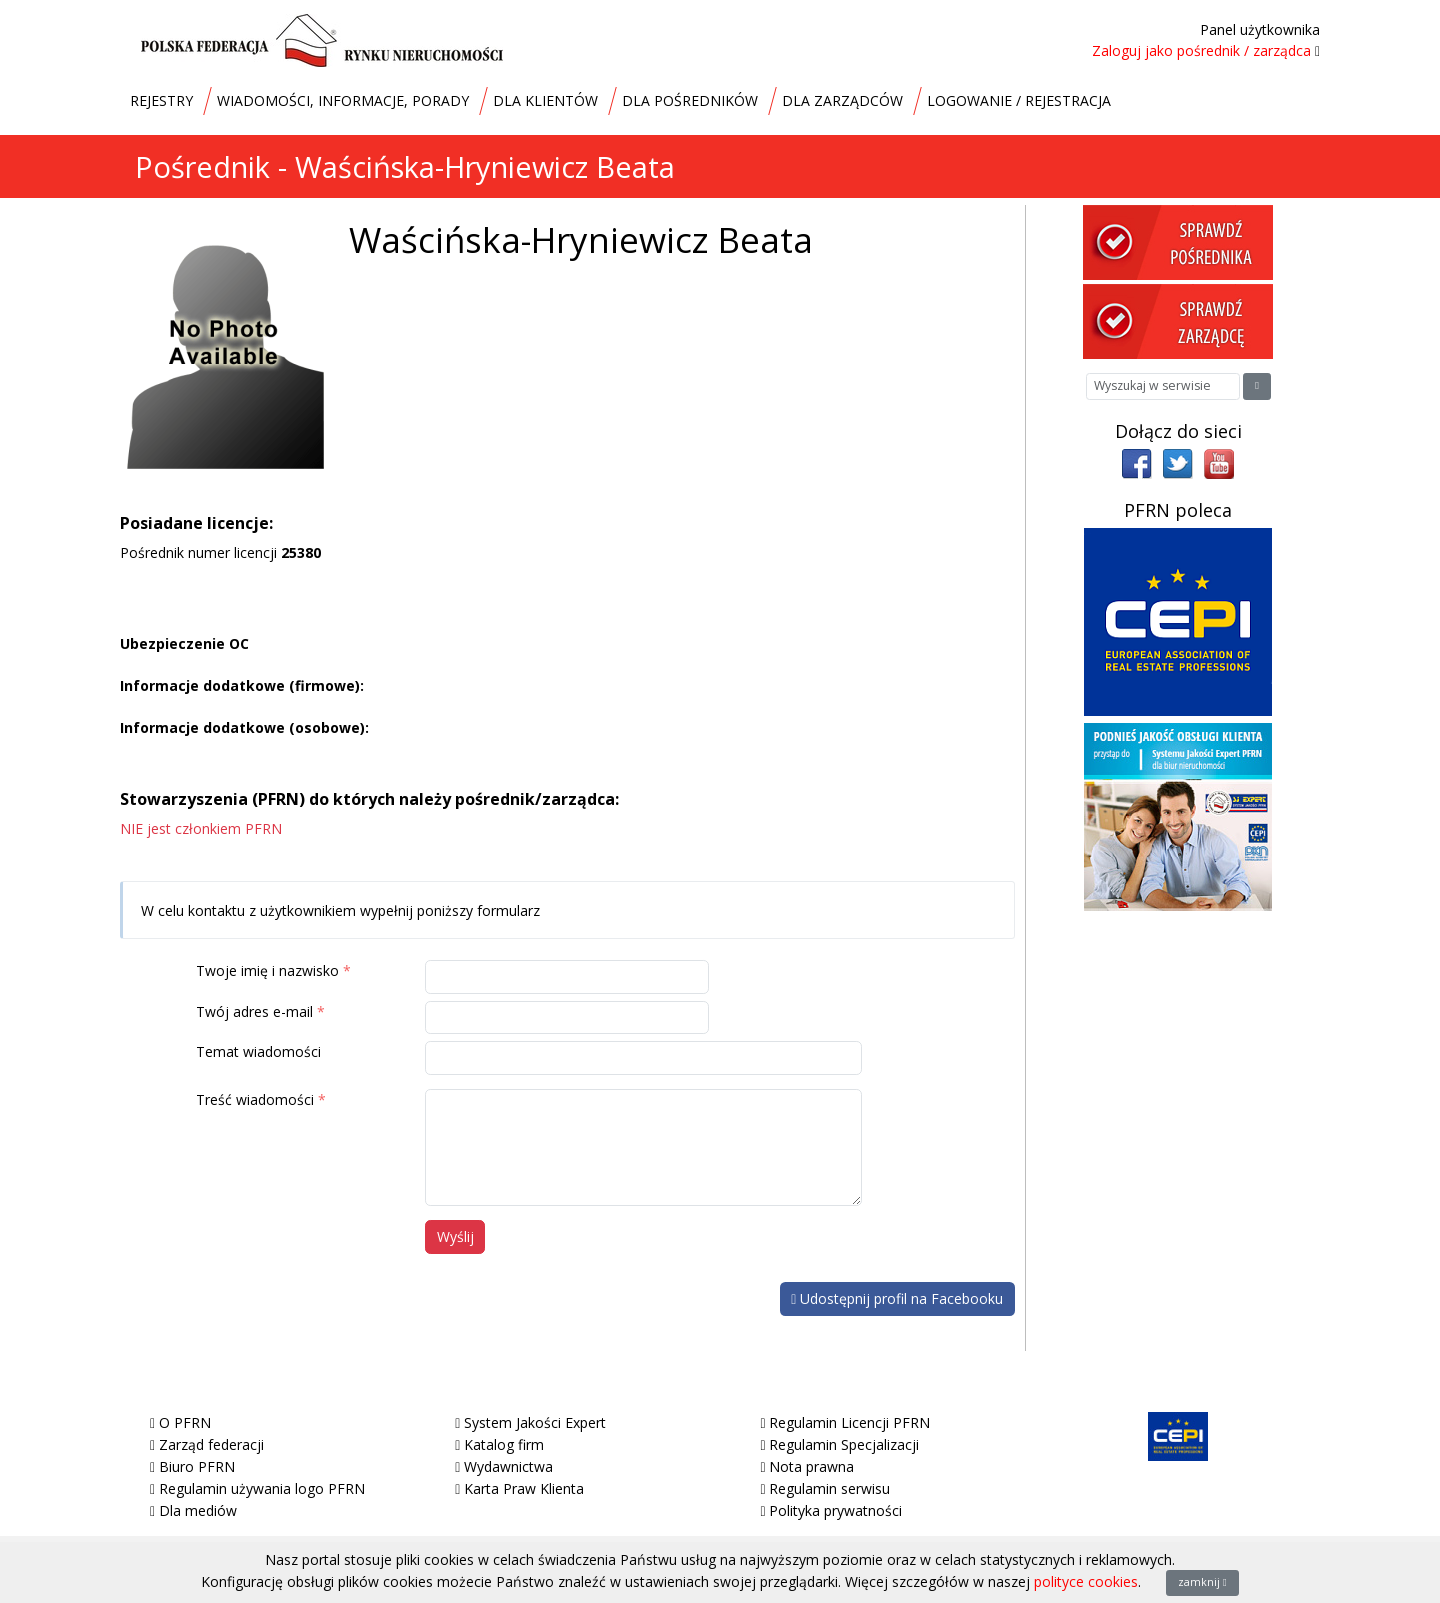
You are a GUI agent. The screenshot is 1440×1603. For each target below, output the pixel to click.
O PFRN (185, 1422)
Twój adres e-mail (254, 1011)
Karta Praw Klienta (524, 1488)
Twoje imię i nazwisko (267, 970)
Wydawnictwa (508, 1466)
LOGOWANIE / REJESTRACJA (1019, 100)
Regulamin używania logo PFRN (262, 1488)
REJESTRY (161, 100)
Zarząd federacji (211, 1444)
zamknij (1202, 1582)
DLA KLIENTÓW (545, 100)
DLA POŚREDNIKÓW (690, 100)
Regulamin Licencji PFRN (849, 1422)
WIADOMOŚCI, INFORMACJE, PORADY (343, 100)
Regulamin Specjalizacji (844, 1444)
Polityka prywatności (835, 1510)
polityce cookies (1086, 1581)
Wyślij (455, 1236)
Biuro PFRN (197, 1466)
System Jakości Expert (535, 1422)
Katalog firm (504, 1444)
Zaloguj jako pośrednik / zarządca (1201, 50)
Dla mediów (198, 1510)
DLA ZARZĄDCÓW (842, 100)
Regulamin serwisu (829, 1488)
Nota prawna (811, 1466)
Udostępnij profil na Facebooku (897, 1298)
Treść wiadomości (255, 1099)
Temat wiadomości (258, 1051)
